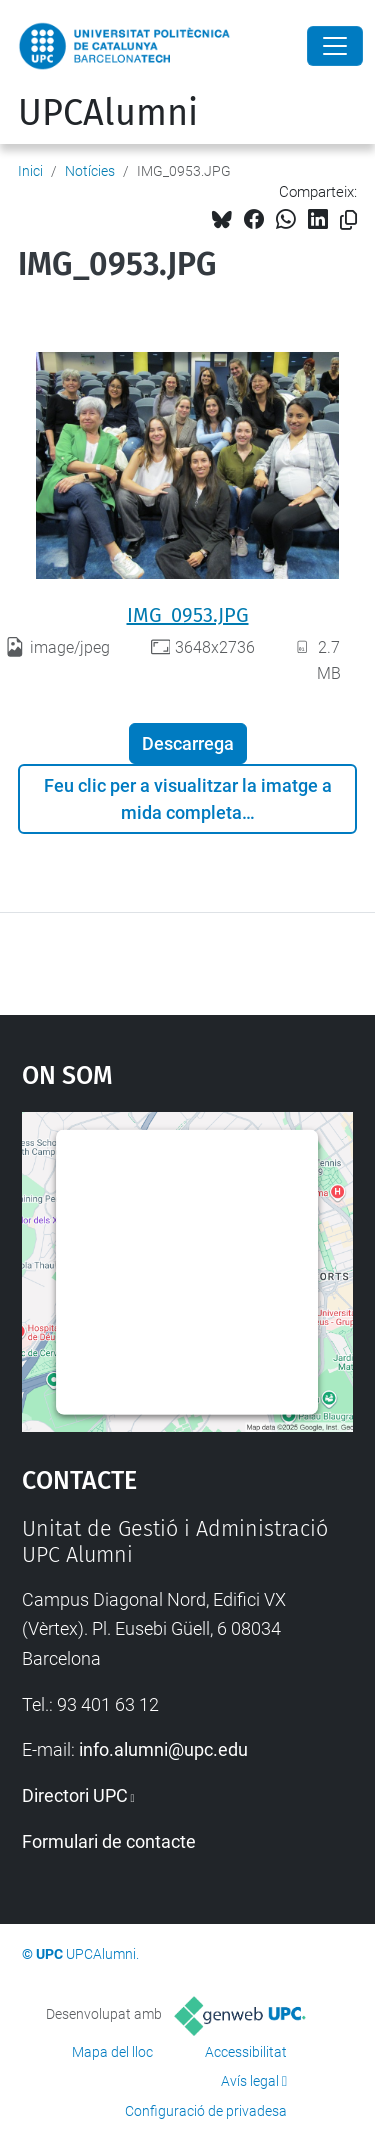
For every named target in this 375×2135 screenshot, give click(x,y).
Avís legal (250, 2081)
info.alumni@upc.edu (163, 1749)
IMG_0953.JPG (188, 615)
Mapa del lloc (112, 2052)
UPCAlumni (108, 113)
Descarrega (188, 743)
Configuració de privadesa (206, 2111)
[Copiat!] (348, 220)
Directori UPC (75, 1795)
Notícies (90, 171)
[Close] (335, 46)
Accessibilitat (246, 2052)
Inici (30, 171)
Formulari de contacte (109, 1841)
